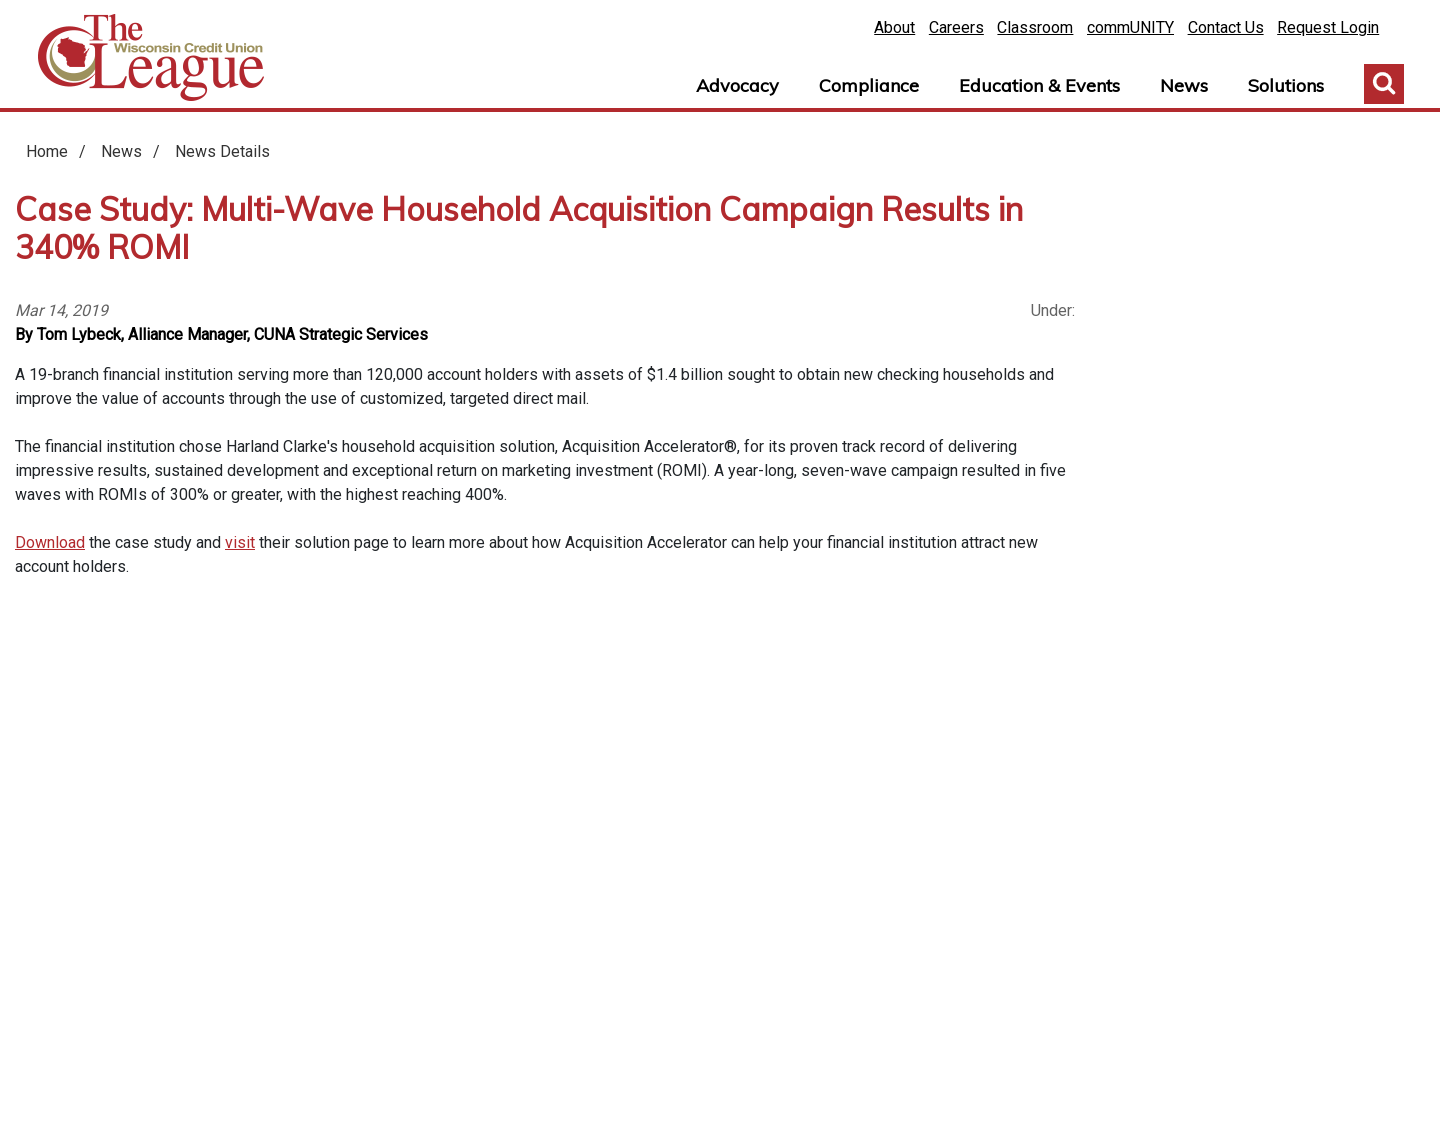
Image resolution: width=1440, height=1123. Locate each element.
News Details (222, 151)
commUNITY (1130, 27)
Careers (956, 27)
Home (151, 58)
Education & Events (1039, 85)
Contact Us (1226, 27)
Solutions (1286, 85)
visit (240, 542)
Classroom (1035, 27)
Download (50, 542)
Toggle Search (1384, 84)
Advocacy (737, 85)
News (1184, 85)
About (894, 27)
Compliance (869, 85)
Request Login (1328, 27)
